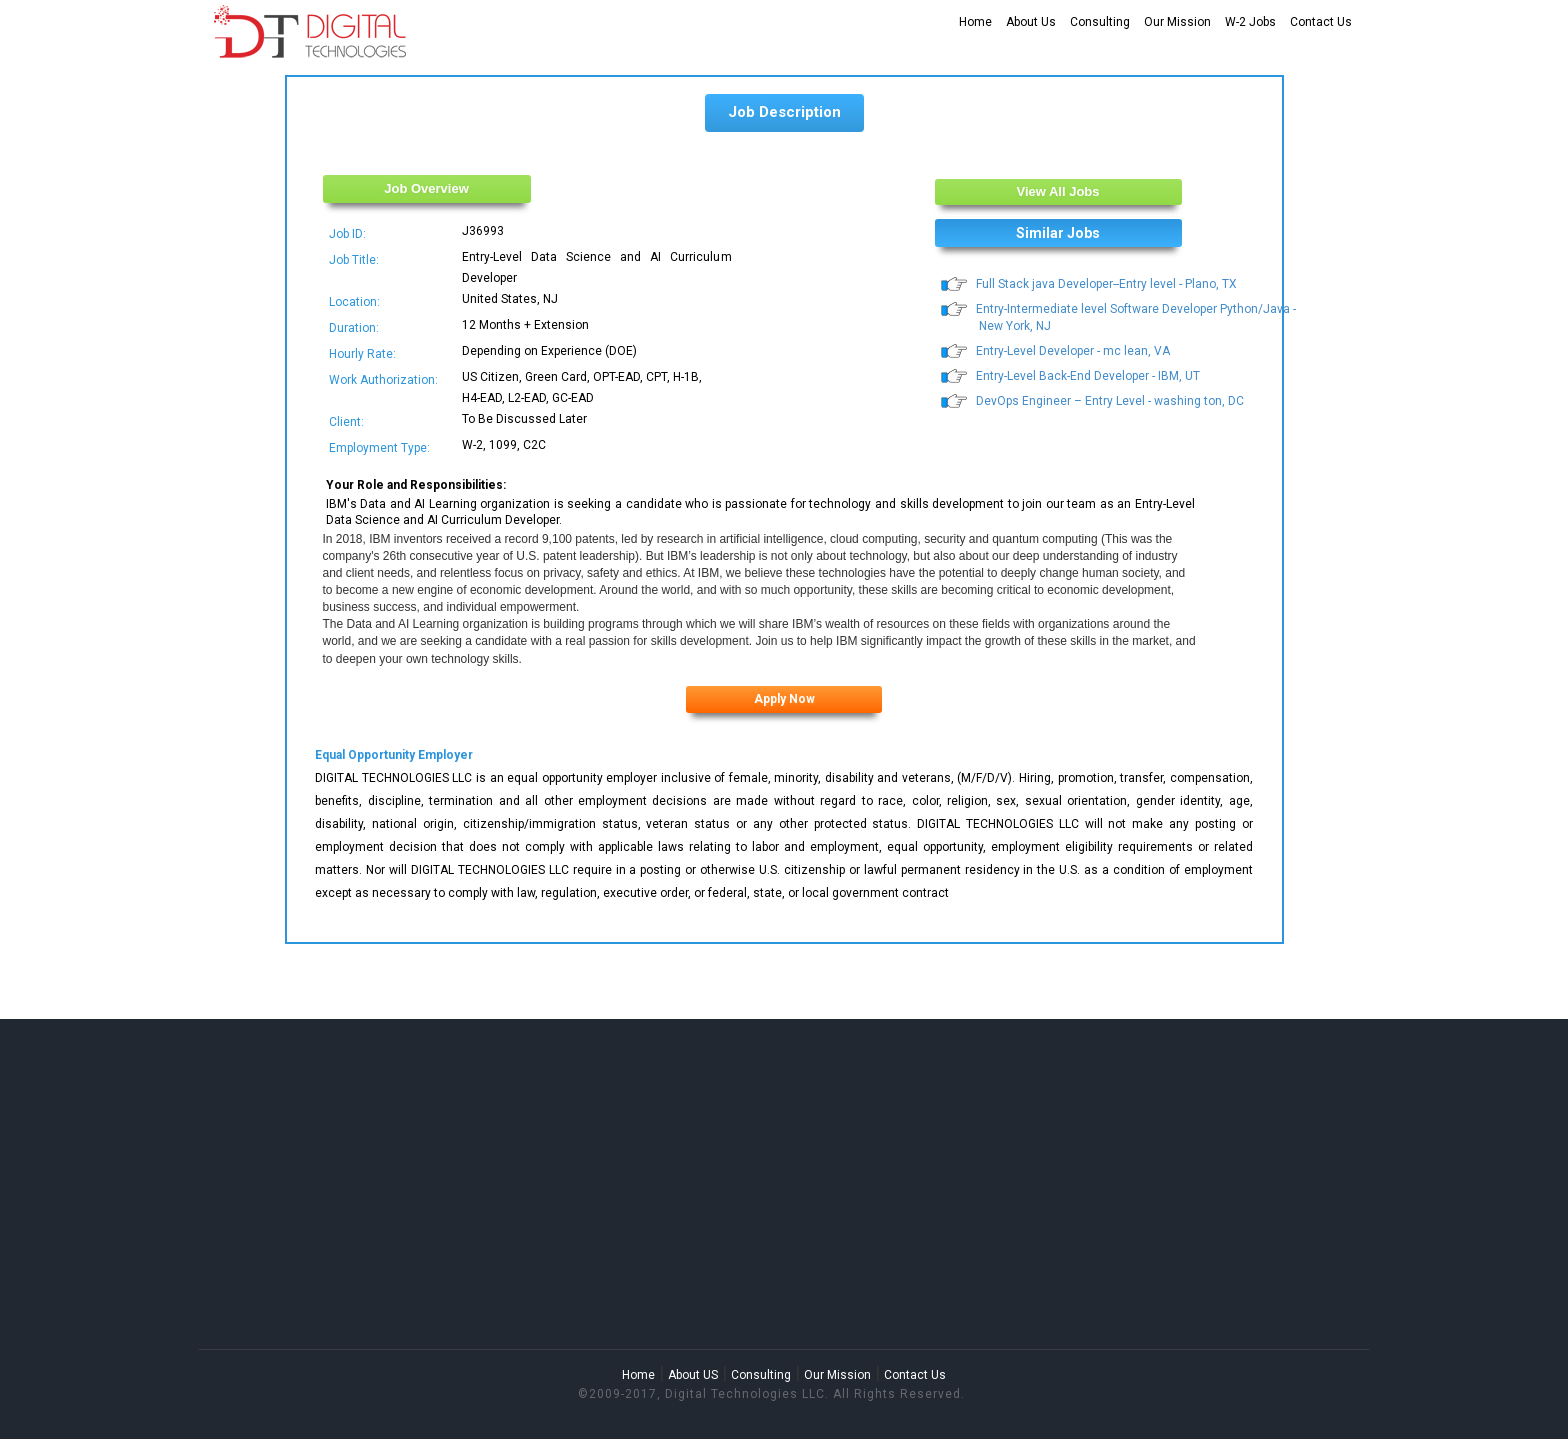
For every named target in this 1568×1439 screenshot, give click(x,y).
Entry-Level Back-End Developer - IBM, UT (1088, 376)
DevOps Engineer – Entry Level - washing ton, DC (1110, 401)
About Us (1031, 22)
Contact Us (1321, 22)
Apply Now (784, 699)
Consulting (1100, 22)
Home (975, 22)
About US (693, 1375)
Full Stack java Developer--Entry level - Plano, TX (1106, 284)
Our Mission (1177, 22)
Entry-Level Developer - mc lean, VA (1073, 351)
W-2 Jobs (1250, 22)
